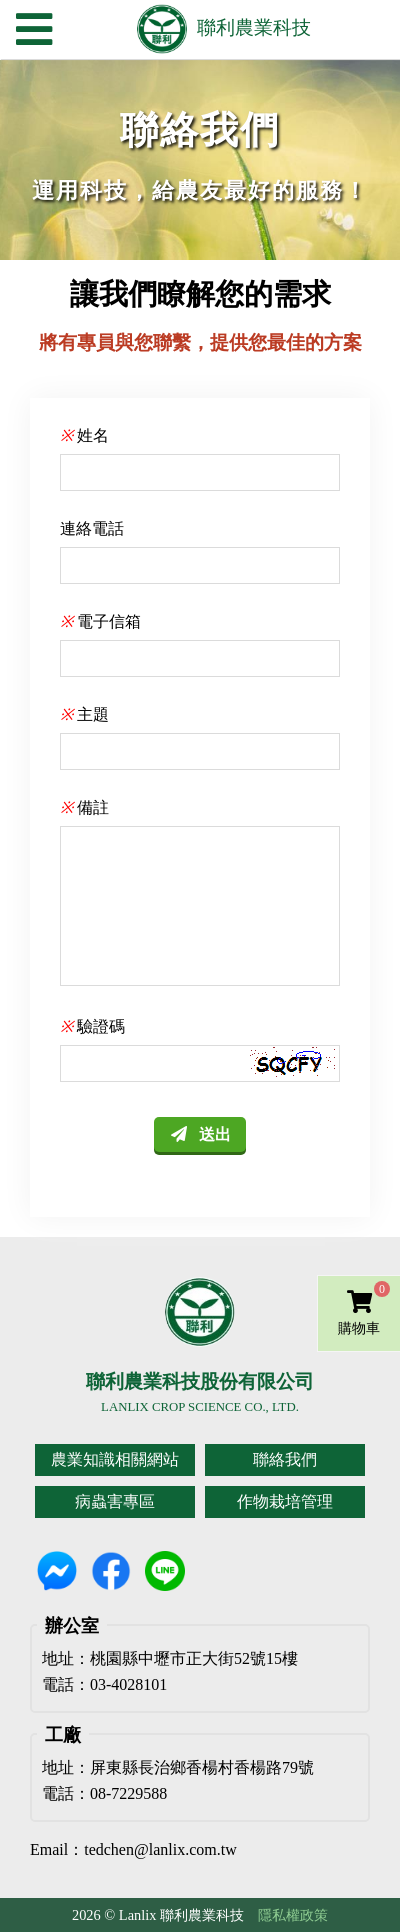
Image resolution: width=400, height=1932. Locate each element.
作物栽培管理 (285, 1501)
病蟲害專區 (115, 1501)
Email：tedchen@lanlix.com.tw (133, 1849)
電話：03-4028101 (104, 1685)
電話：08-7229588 (104, 1794)
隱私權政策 (293, 1915)
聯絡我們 (285, 1459)
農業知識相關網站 (115, 1459)
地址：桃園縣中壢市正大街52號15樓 (170, 1659)
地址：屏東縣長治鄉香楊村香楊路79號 (178, 1768)
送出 (215, 1134)
